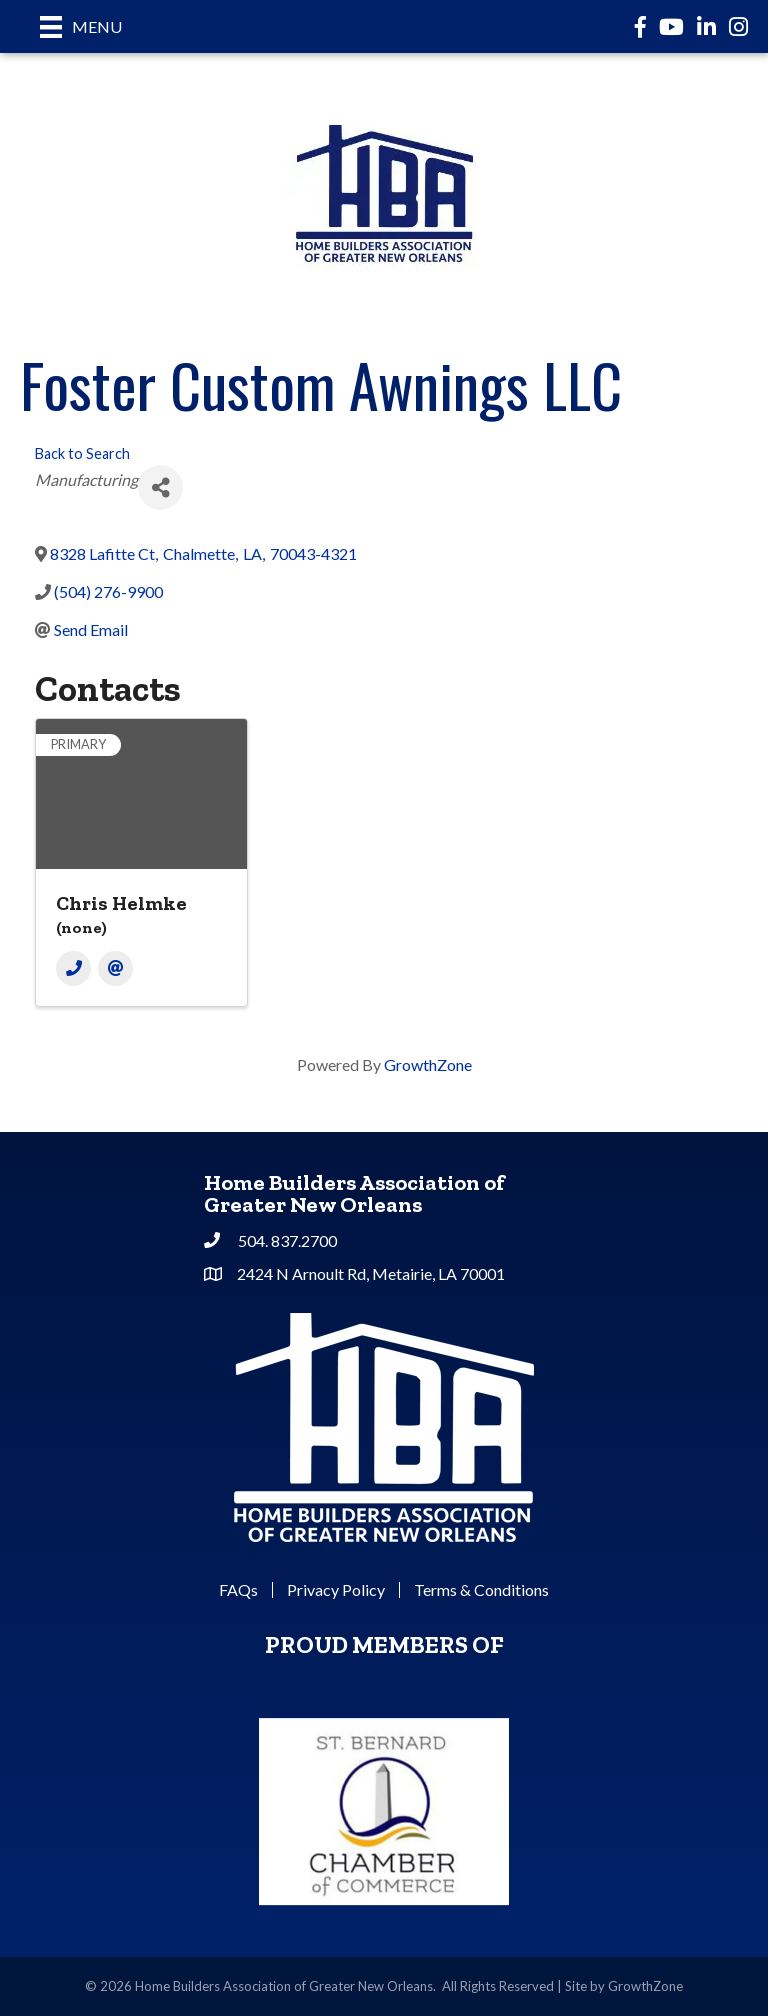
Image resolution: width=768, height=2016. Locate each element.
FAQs (238, 1590)
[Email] (115, 968)
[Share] (160, 487)
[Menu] (81, 26)
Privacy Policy (336, 1590)
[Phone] (73, 968)
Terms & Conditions (481, 1590)
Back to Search (82, 453)
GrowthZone (428, 1064)
